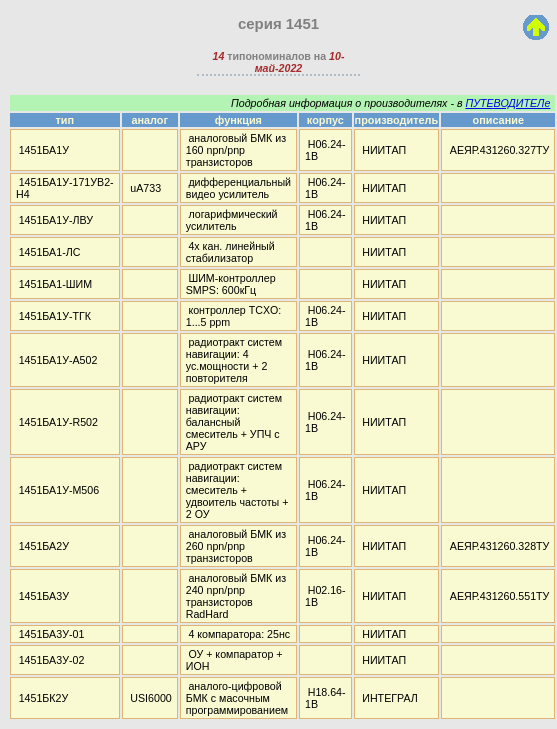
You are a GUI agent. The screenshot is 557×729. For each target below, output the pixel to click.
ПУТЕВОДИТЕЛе (507, 103)
